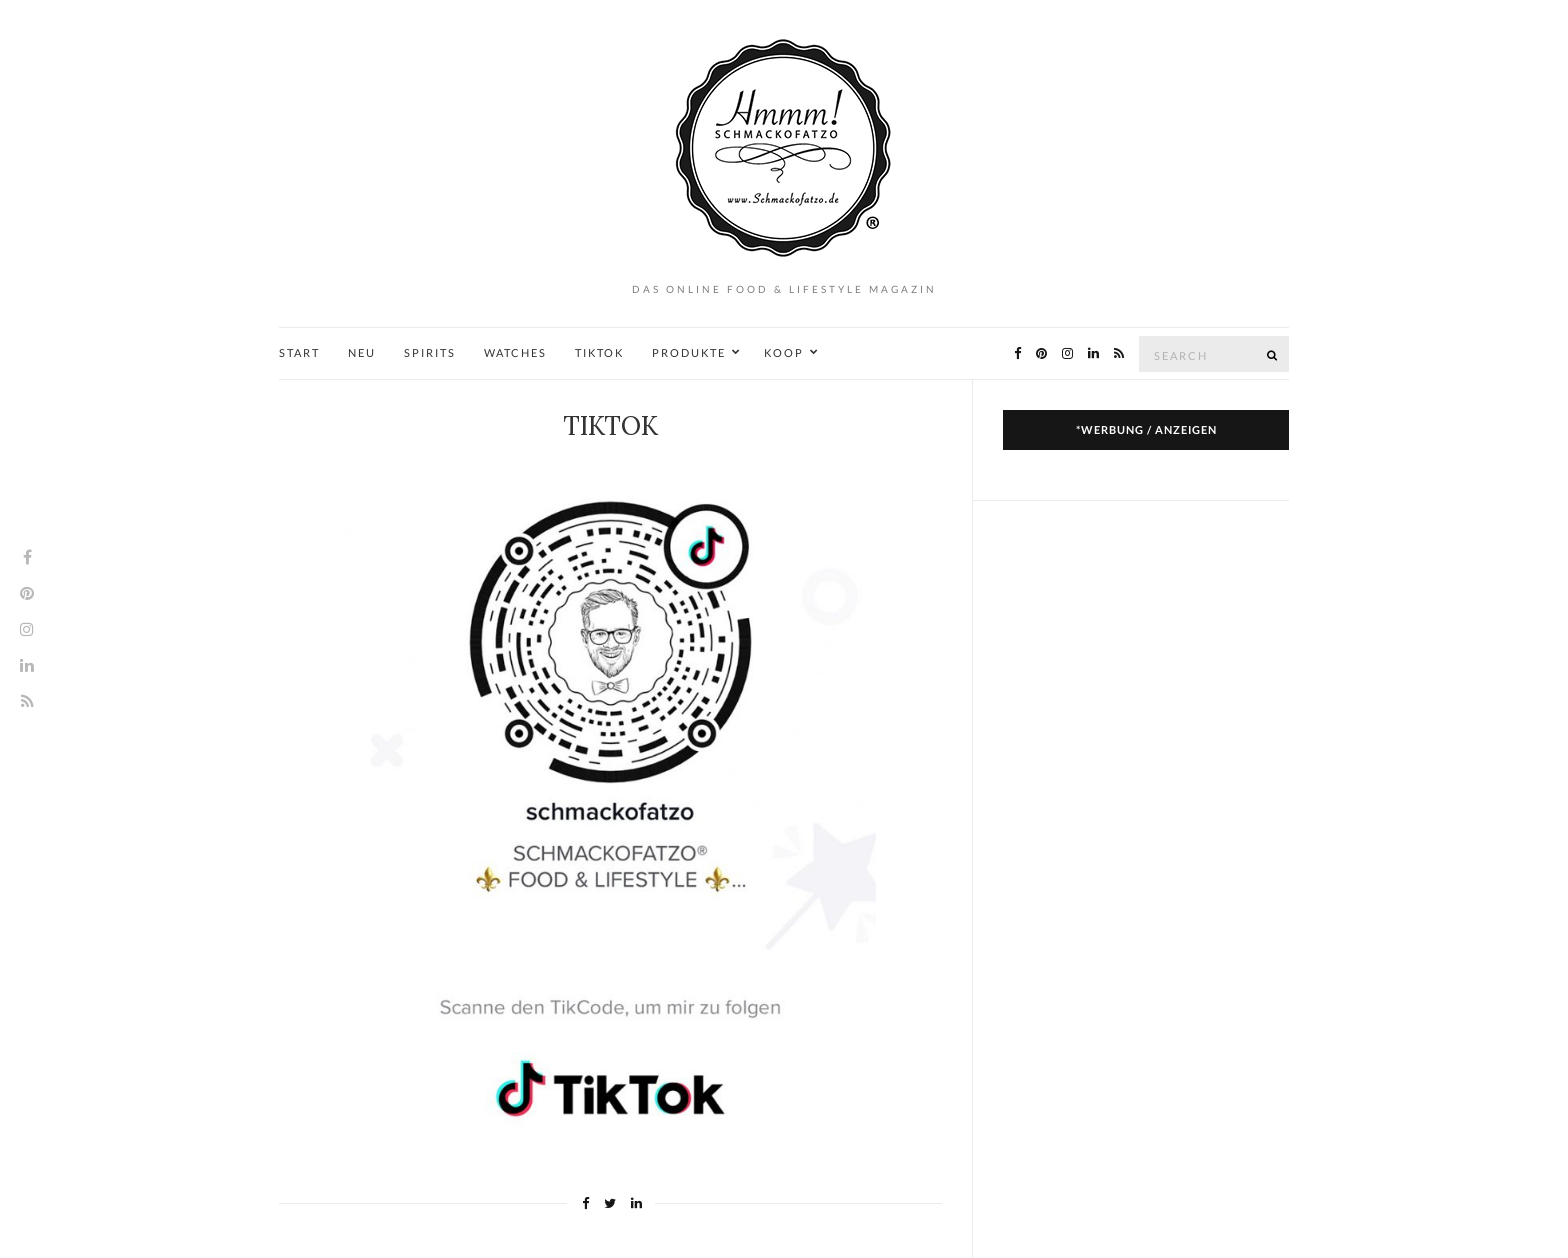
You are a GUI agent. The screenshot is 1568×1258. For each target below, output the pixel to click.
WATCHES (515, 352)
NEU (362, 352)
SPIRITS (430, 352)
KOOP (784, 352)
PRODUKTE (689, 352)
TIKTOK (599, 352)
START (299, 352)
